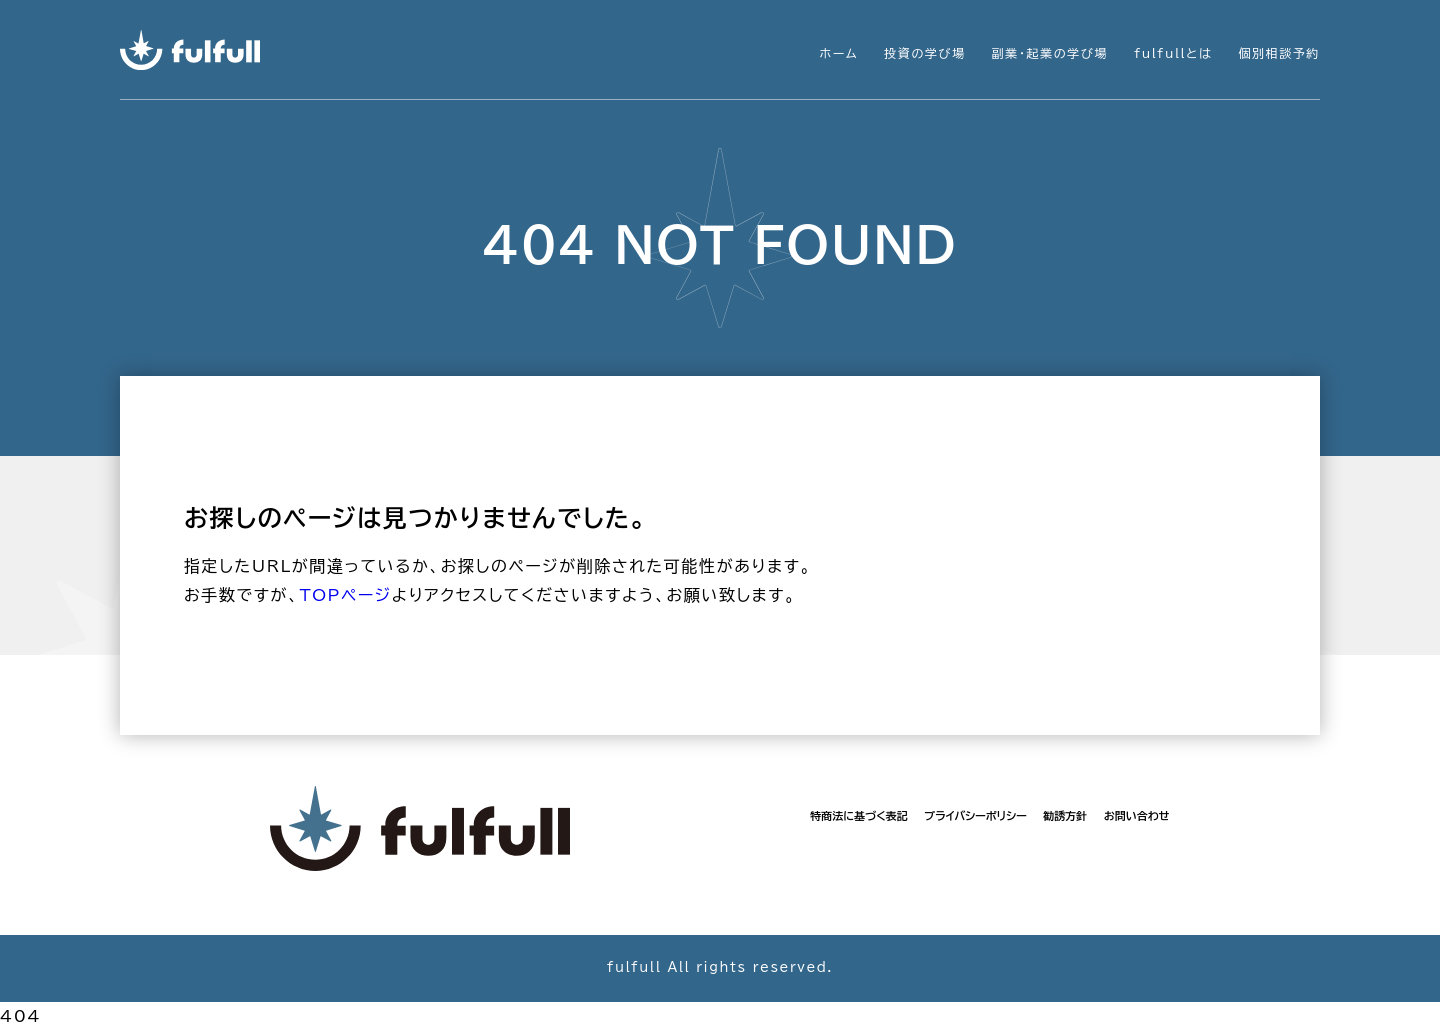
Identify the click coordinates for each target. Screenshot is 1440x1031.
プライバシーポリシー (975, 815)
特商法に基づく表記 (858, 815)
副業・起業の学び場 (1050, 53)
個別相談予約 (1279, 53)
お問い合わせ (1137, 815)
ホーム (839, 53)
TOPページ (345, 595)
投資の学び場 (925, 53)
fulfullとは (1173, 53)
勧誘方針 (1065, 815)
